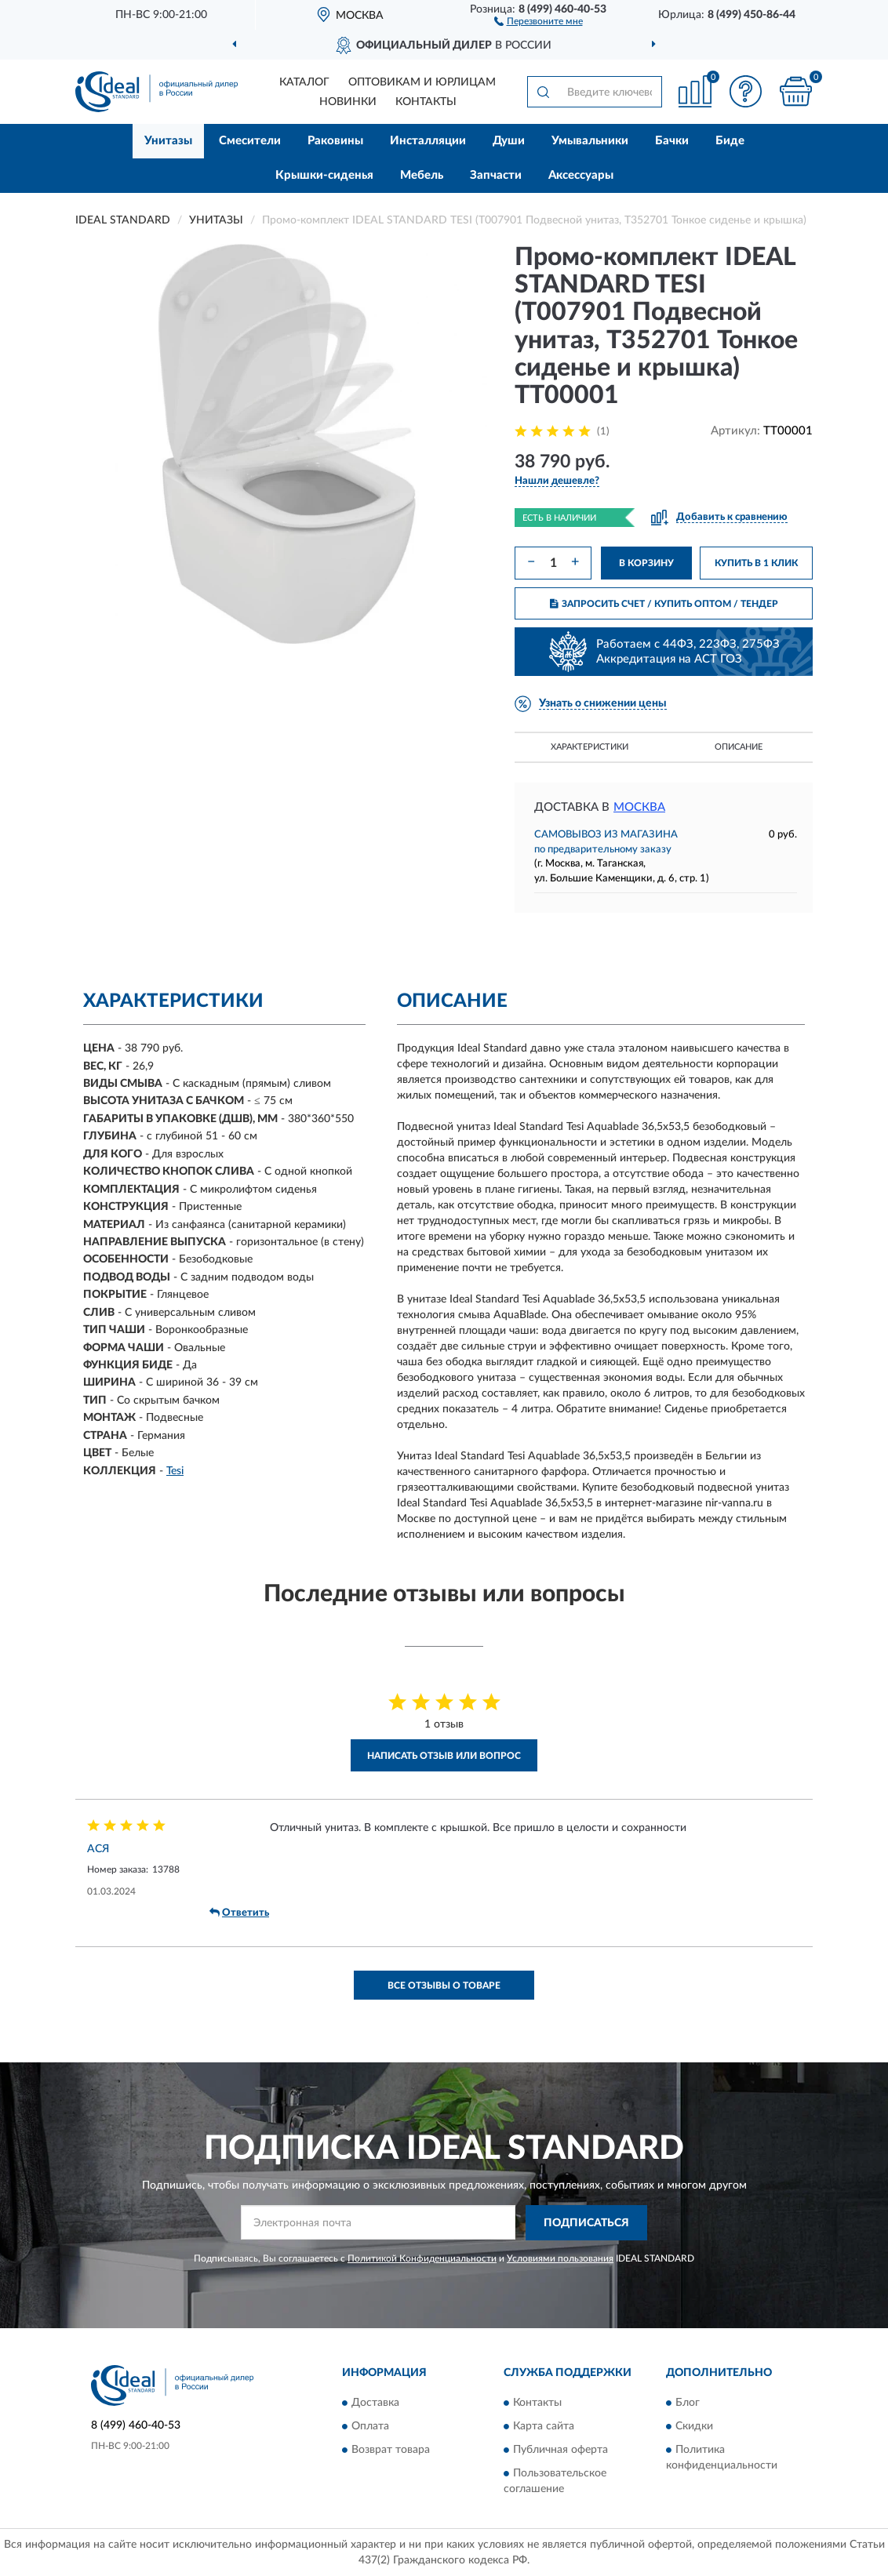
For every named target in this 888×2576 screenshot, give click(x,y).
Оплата (370, 2426)
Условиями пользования (560, 2258)
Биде (729, 141)
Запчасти (496, 175)
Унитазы (168, 141)
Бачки (672, 141)
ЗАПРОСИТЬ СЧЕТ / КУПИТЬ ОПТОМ (664, 604)
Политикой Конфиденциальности (422, 2258)
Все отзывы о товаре (444, 1985)
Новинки (348, 101)
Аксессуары (580, 175)
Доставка (375, 2402)
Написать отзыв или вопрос (444, 1755)
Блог (687, 2402)
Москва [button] (639, 807)
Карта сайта (543, 2426)
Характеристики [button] (589, 747)
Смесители (250, 141)
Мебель (421, 175)
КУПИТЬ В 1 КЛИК (756, 563)
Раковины (335, 141)
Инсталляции (428, 141)
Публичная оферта (560, 2449)
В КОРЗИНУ (646, 563)
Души (509, 141)
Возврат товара (390, 2449)
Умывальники (589, 141)
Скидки (694, 2426)
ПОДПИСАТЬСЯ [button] (586, 2223)
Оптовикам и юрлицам (422, 82)
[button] (538, 20)
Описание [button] (738, 747)
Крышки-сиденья (324, 175)
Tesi (175, 1471)
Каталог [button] (304, 82)
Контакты (426, 101)
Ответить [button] (239, 1912)
